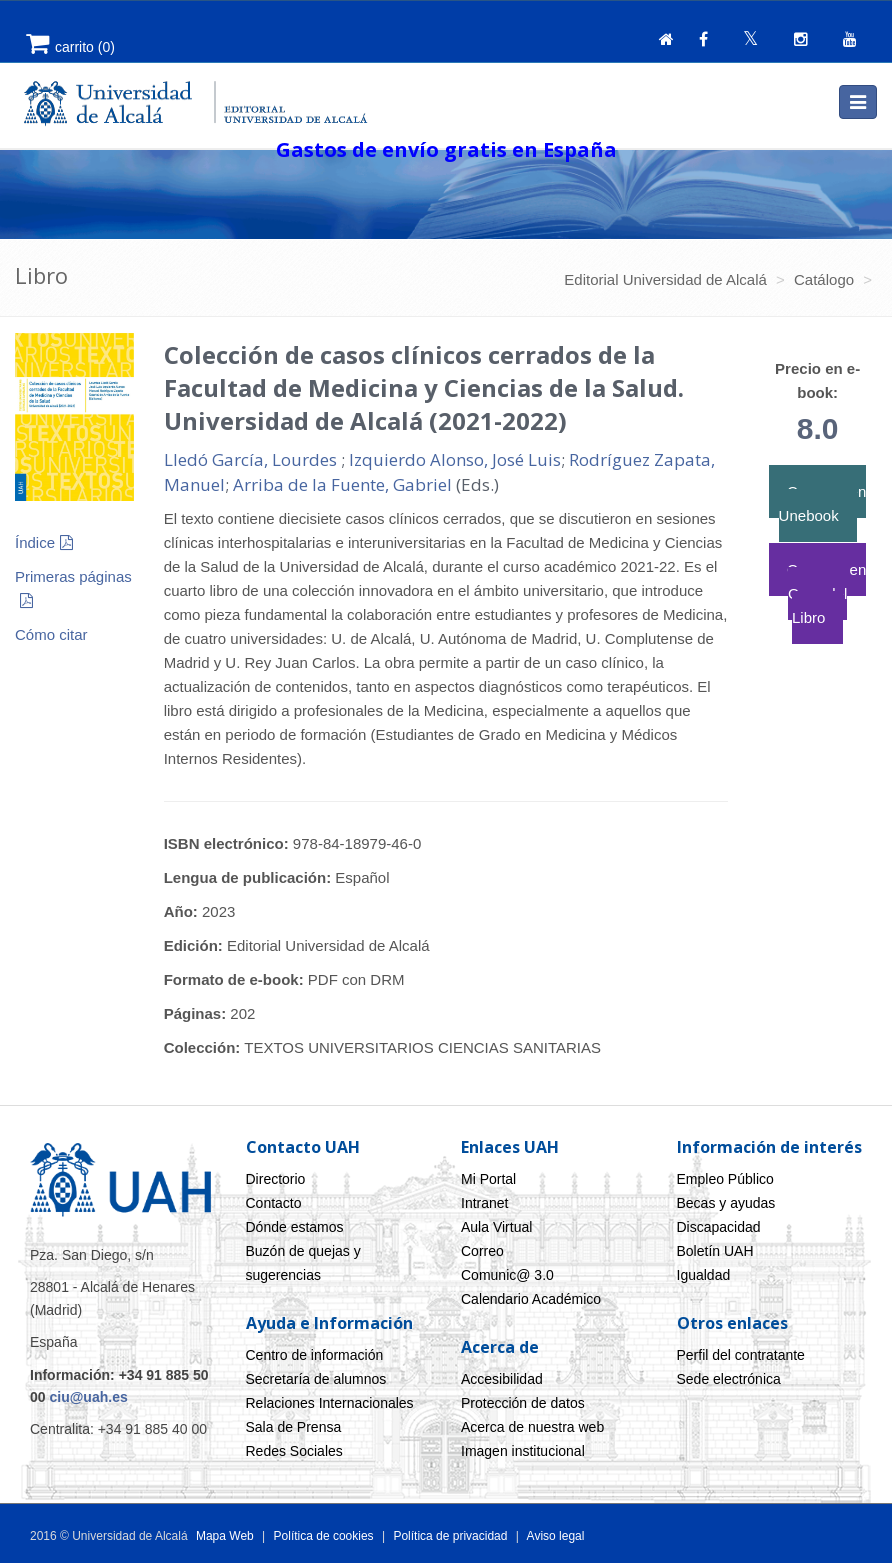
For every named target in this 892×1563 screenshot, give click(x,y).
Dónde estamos (295, 1227)
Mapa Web (225, 1536)
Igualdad (704, 1275)
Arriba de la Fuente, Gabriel (342, 484)
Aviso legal (554, 1536)
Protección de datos (523, 1403)
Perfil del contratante (741, 1355)
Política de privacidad (450, 1536)
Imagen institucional (523, 1451)
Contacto (274, 1203)
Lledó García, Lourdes (252, 459)
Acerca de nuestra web (532, 1427)
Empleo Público (725, 1179)
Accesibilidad (502, 1379)
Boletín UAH (715, 1251)
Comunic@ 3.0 (507, 1275)
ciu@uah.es (88, 1397)
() (70, 47)
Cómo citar (51, 634)
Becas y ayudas (726, 1203)
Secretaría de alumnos (316, 1379)
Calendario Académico (531, 1299)
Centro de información (315, 1355)
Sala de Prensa (294, 1427)
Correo (482, 1251)
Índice (35, 542)
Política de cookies (325, 1536)
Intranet (484, 1203)
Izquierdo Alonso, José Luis (455, 459)
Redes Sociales (294, 1451)
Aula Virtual (496, 1227)
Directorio (276, 1179)
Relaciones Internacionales (330, 1403)
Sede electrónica (729, 1379)
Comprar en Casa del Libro (826, 593)
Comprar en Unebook (823, 503)
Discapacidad (719, 1227)
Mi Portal (488, 1179)
